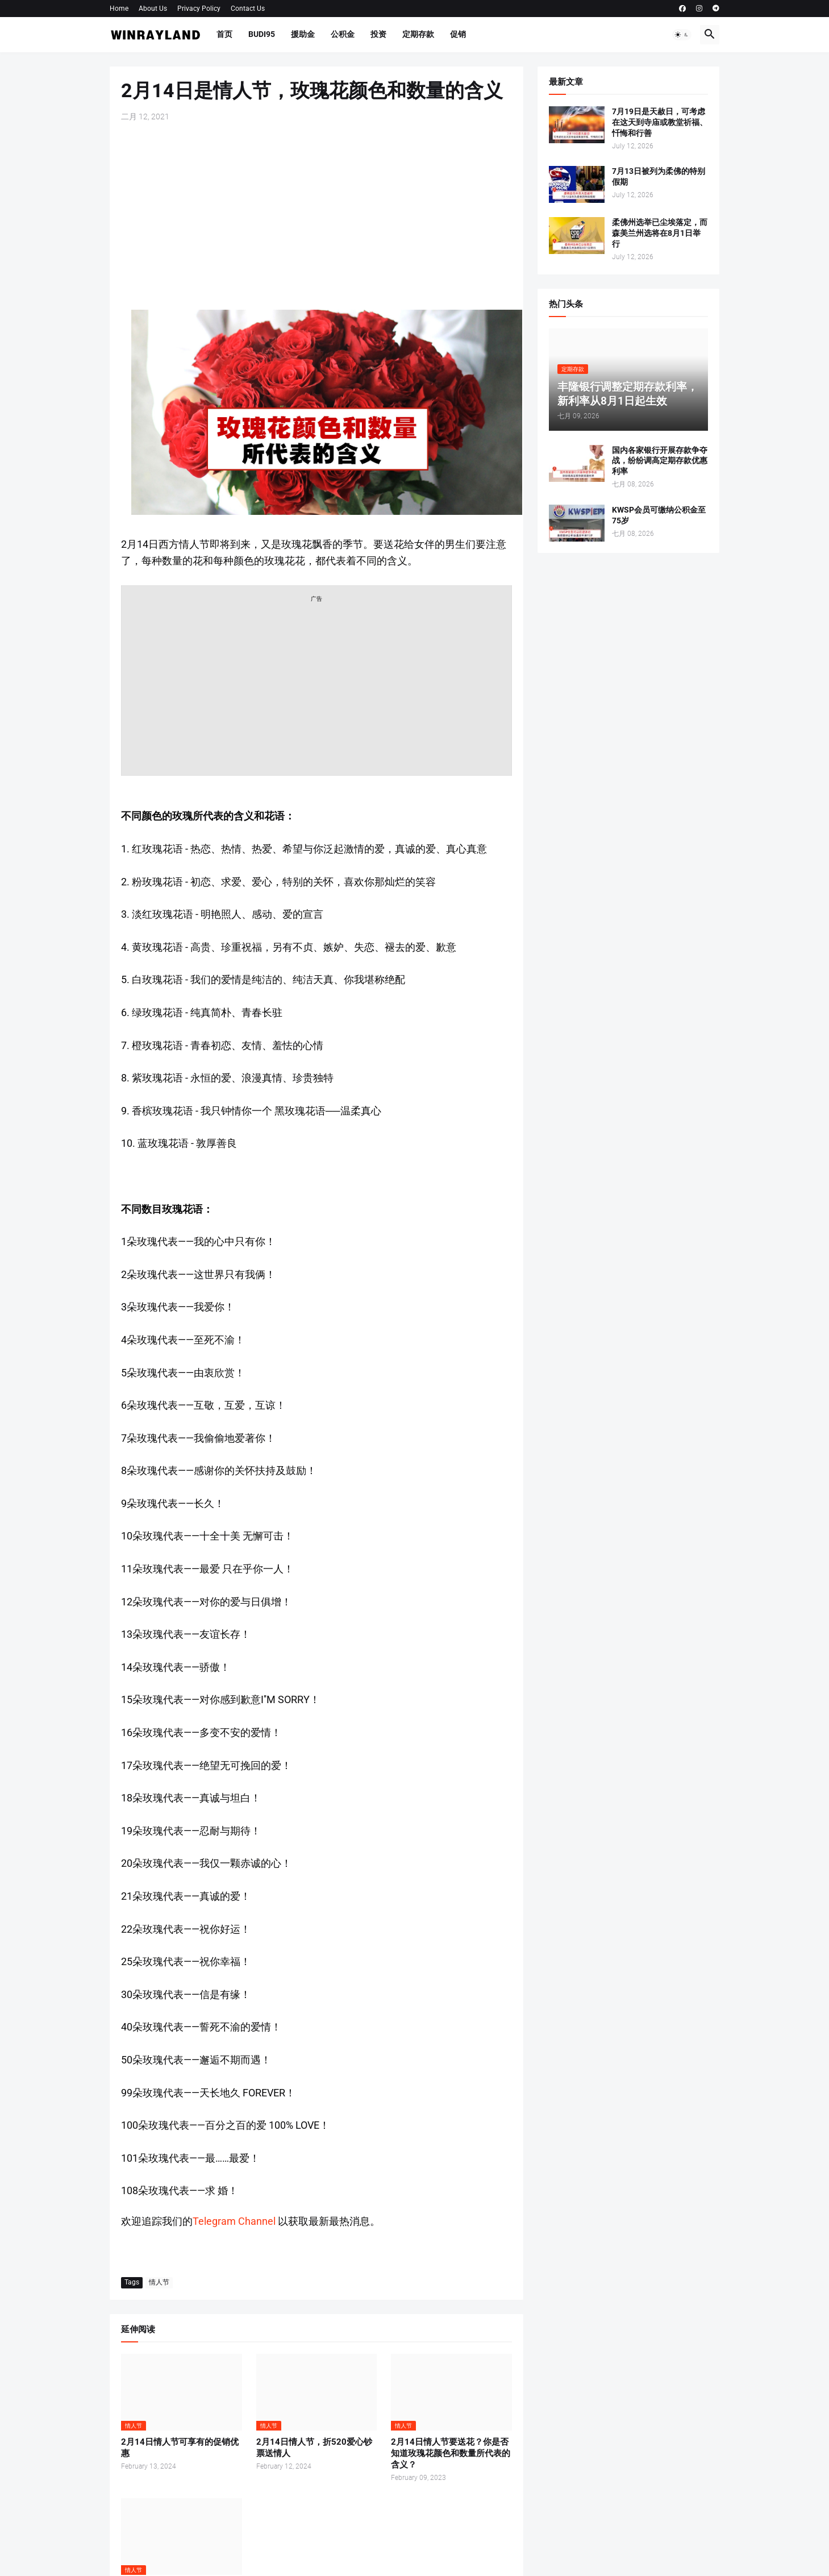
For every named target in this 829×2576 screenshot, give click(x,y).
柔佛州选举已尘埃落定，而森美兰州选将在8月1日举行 (659, 233)
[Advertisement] (316, 216)
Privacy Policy (198, 9)
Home (119, 9)
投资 (378, 34)
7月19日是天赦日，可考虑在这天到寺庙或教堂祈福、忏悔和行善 (659, 122)
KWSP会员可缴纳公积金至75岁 (659, 515)
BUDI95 (261, 34)
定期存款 (418, 34)
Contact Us (248, 9)
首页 (224, 34)
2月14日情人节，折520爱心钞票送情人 (314, 2447)
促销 (458, 34)
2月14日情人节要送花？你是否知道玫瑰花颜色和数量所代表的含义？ (450, 2453)
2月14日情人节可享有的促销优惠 (180, 2447)
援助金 (303, 34)
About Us (153, 9)
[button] (681, 34)
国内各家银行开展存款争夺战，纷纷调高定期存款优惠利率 (659, 461)
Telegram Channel (234, 2221)
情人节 (159, 2282)
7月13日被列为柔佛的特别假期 (658, 176)
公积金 (343, 34)
